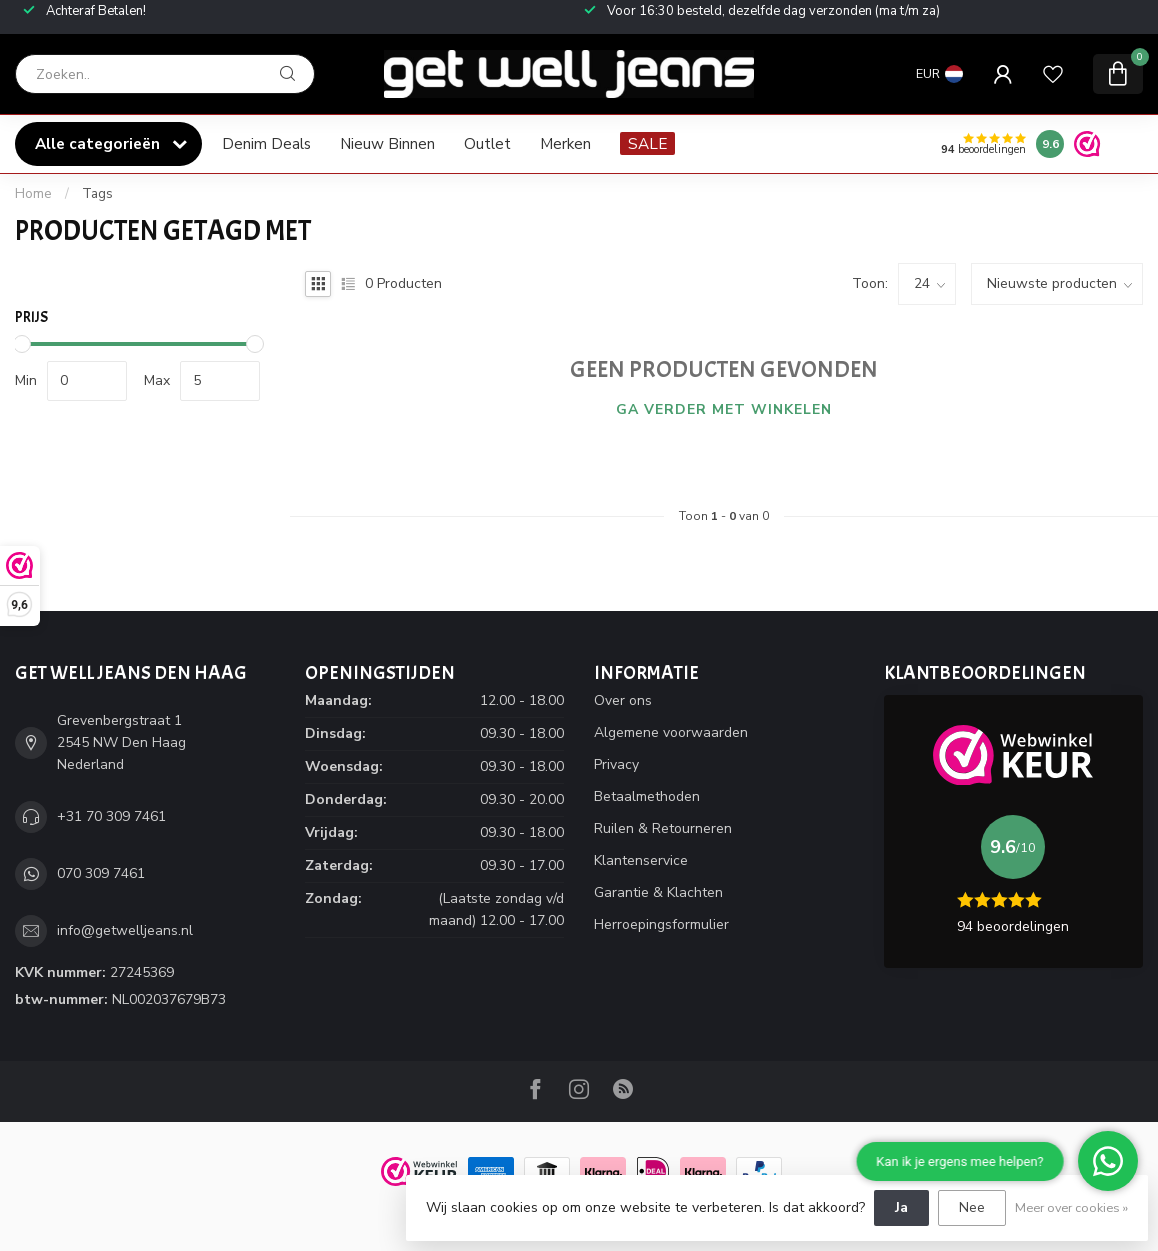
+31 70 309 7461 (111, 816)
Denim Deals (266, 143)
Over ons (623, 700)
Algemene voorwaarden (671, 732)
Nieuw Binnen (387, 143)
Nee (972, 1207)
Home (33, 194)
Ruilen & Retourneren (663, 828)
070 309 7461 (101, 873)
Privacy (616, 764)
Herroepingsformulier (661, 924)
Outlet (487, 143)
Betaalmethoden (647, 796)
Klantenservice (641, 860)
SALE (647, 143)
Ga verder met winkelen (724, 409)
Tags (97, 194)
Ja (901, 1207)
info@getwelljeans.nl (125, 930)
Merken (565, 143)
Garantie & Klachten (658, 892)
